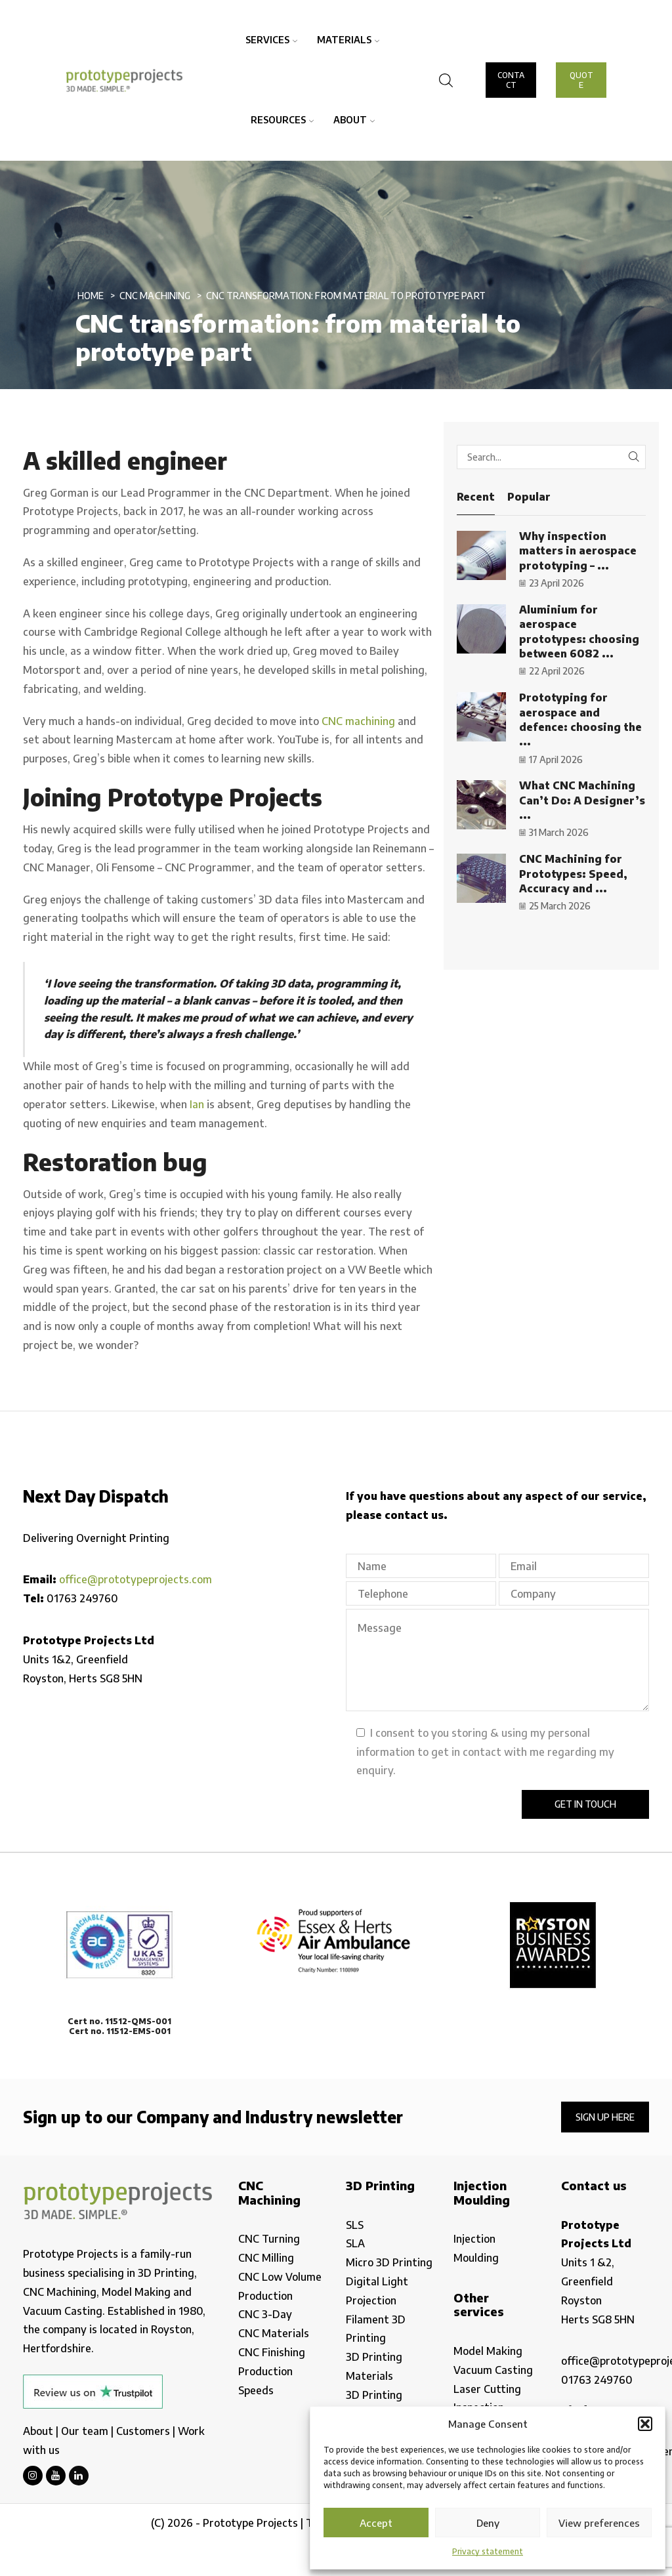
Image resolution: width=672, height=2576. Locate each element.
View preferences (599, 2523)
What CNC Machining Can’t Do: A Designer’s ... (582, 800)
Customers (143, 2431)
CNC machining (358, 721)
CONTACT (510, 80)
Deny (487, 2523)
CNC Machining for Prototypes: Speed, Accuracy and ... (573, 873)
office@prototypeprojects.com (135, 1579)
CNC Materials (273, 2333)
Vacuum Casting (493, 2370)
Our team (84, 2431)
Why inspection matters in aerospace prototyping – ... (578, 551)
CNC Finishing (271, 2352)
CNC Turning (269, 2238)
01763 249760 (82, 1598)
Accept (376, 2523)
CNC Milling (266, 2257)
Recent (476, 496)
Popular (529, 496)
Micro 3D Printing (389, 2262)
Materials (348, 39)
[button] (645, 2423)
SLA (355, 2243)
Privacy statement (487, 2551)
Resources (282, 119)
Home (90, 295)
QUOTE (581, 80)
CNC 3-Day (265, 2314)
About (354, 119)
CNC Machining (155, 295)
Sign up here (605, 2117)
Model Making (487, 2351)
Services (271, 39)
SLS (355, 2225)
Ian (197, 1104)
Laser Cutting (487, 2389)
